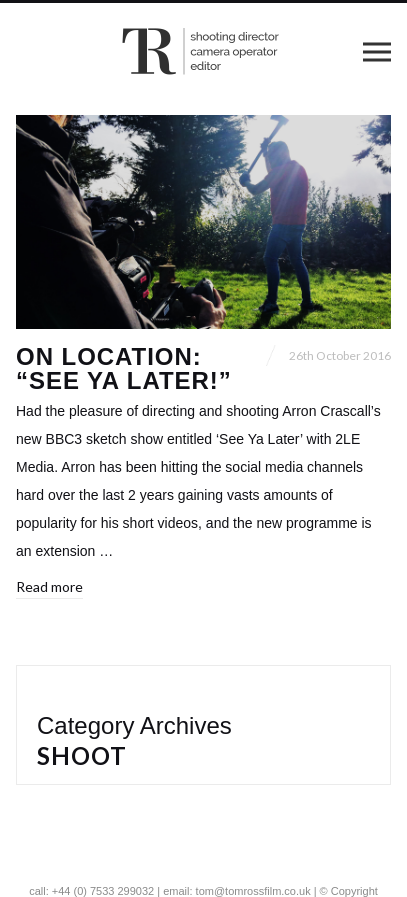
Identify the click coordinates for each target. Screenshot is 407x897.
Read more (49, 586)
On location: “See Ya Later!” (124, 368)
